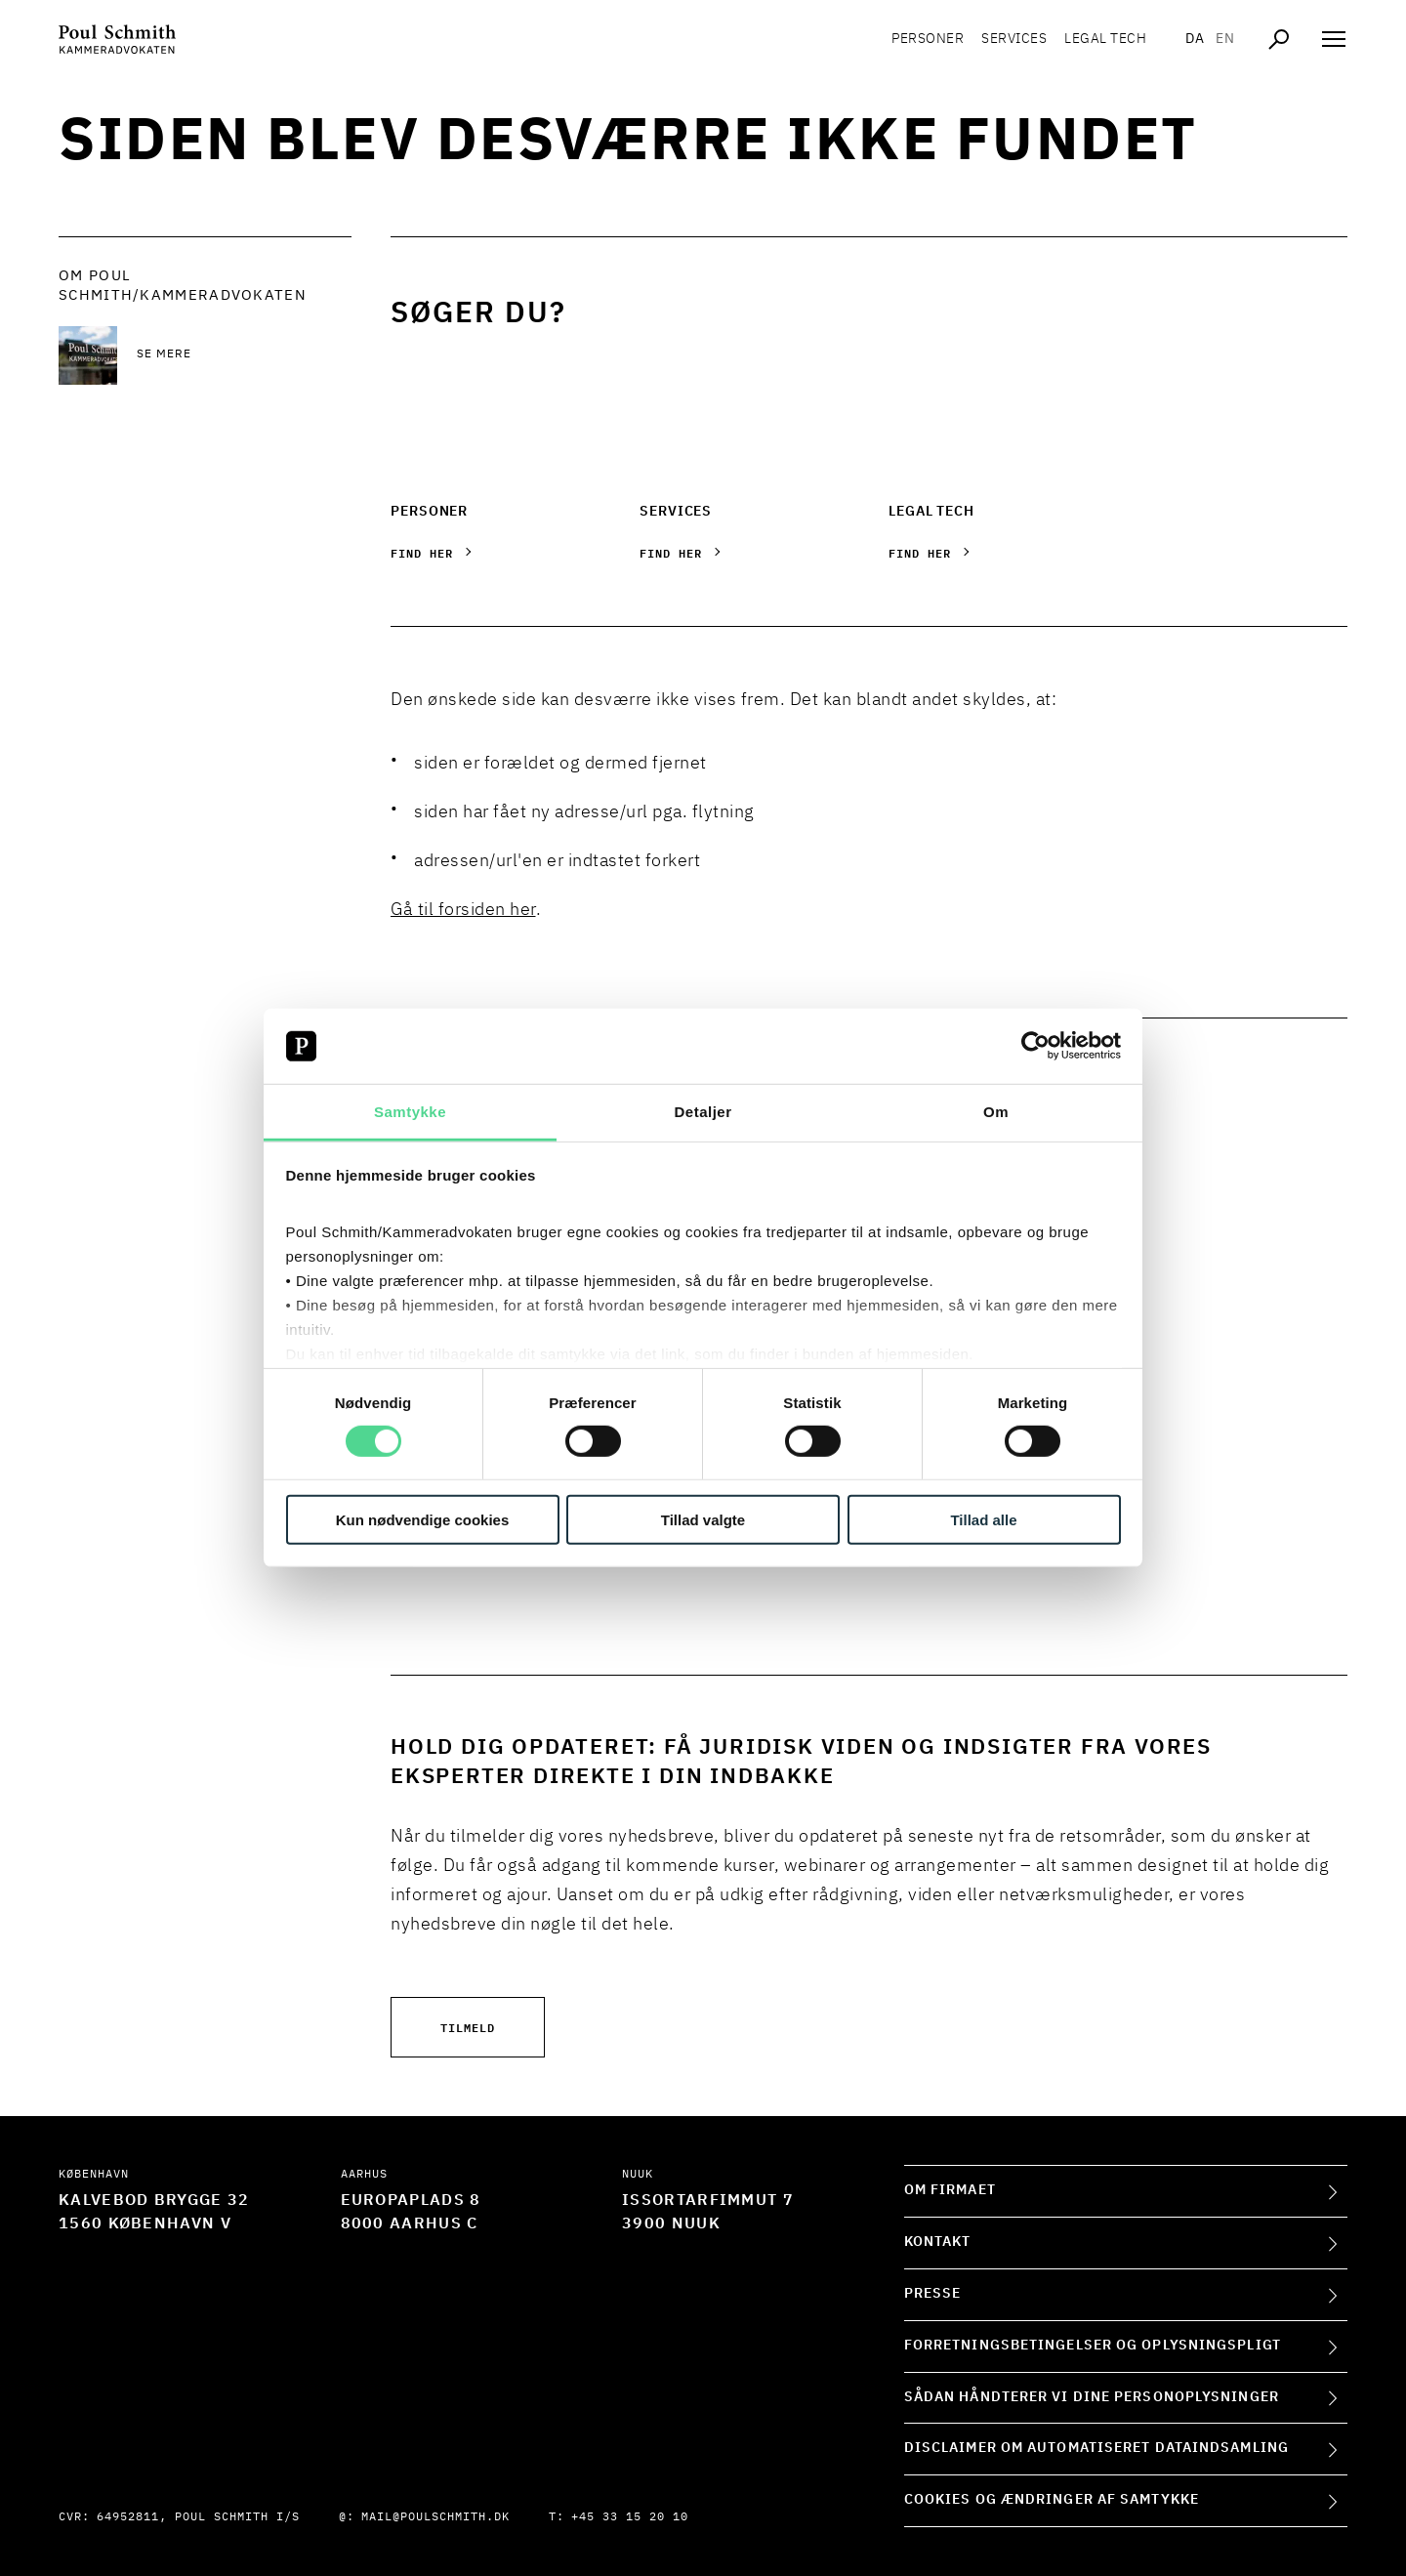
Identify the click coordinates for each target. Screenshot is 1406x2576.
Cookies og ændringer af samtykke (1051, 2500)
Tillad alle (983, 1519)
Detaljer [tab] (702, 1111)
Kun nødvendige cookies (423, 1519)
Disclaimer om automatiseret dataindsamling (1096, 2448)
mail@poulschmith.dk (435, 2517)
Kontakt (938, 2242)
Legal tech (1105, 39)
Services (1014, 39)
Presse (933, 2294)
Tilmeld (467, 2026)
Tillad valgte (703, 1519)
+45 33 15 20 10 (629, 2517)
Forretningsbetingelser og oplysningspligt (1092, 2345)
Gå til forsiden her (463, 910)
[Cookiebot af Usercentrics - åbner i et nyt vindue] (1035, 1045)
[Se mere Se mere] (244, 355)
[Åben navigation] (1333, 39)
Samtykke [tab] (410, 1111)
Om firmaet (950, 2190)
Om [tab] (996, 1111)
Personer (927, 39)
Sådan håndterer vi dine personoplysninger (1091, 2397)
